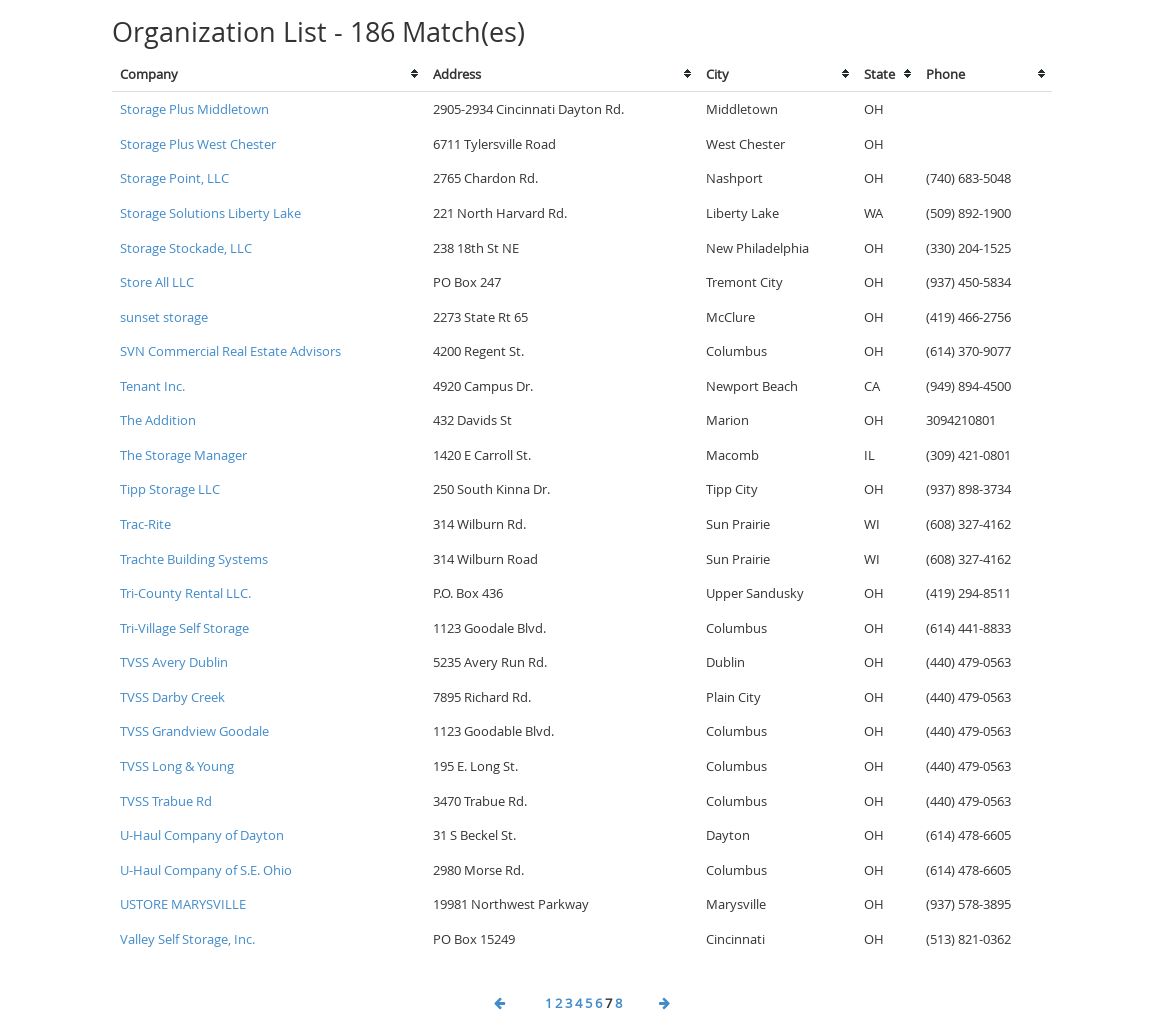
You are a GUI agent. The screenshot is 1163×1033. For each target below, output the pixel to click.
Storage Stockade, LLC (186, 248)
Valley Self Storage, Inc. (187, 939)
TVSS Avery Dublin (174, 662)
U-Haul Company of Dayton (202, 835)
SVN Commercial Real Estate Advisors (230, 351)
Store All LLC (157, 282)
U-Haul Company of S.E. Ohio (206, 870)
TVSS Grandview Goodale (194, 731)
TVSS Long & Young (177, 766)
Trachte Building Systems (194, 559)
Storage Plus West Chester (198, 144)
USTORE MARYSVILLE (183, 904)
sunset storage (164, 317)
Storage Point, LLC (174, 178)
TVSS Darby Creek (172, 697)
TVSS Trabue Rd (166, 801)
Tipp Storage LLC (170, 489)
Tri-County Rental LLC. (185, 593)
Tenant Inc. (152, 386)
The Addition (158, 420)
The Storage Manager (183, 455)
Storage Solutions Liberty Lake (210, 213)
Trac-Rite (145, 524)
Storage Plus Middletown (194, 109)
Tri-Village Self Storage (184, 628)
